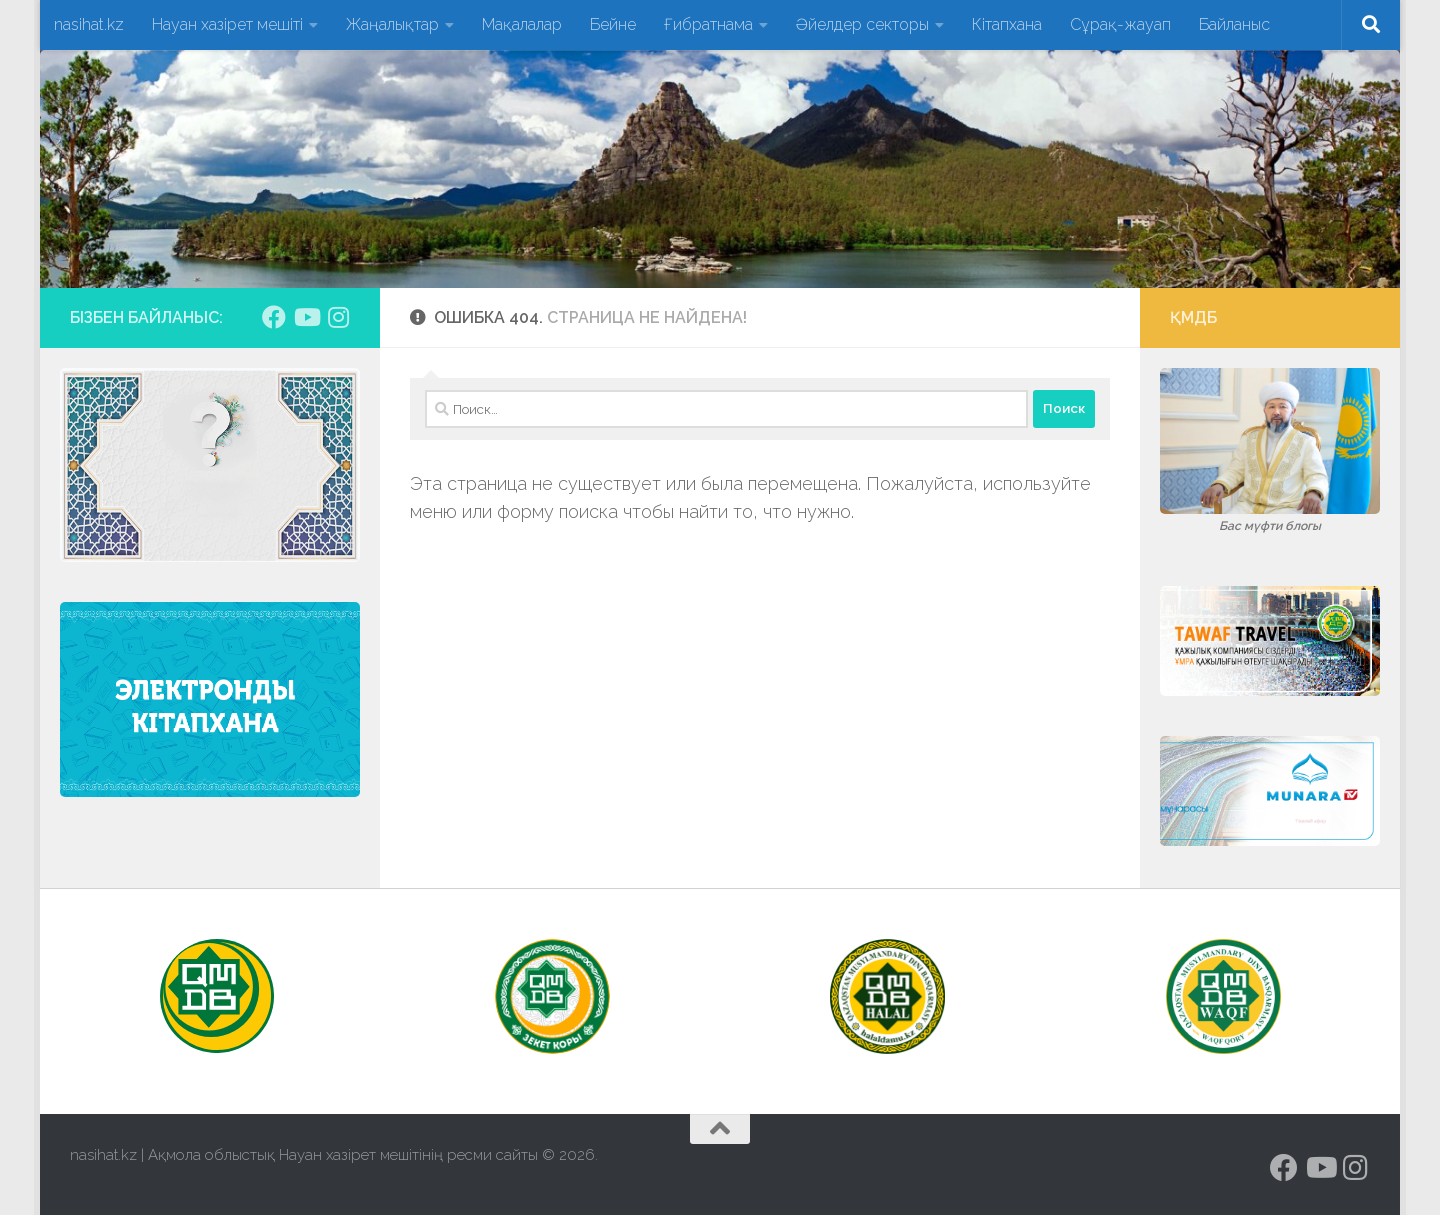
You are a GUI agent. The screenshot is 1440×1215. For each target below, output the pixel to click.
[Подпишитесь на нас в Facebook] (274, 317)
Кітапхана (1007, 24)
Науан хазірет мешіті (227, 24)
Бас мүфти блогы (1270, 526)
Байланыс (1234, 24)
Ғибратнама (708, 24)
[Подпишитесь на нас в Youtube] (306, 317)
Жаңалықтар (392, 24)
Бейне (613, 24)
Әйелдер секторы (862, 24)
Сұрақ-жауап (1120, 24)
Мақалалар (522, 24)
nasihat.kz (89, 24)
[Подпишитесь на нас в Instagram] (338, 317)
